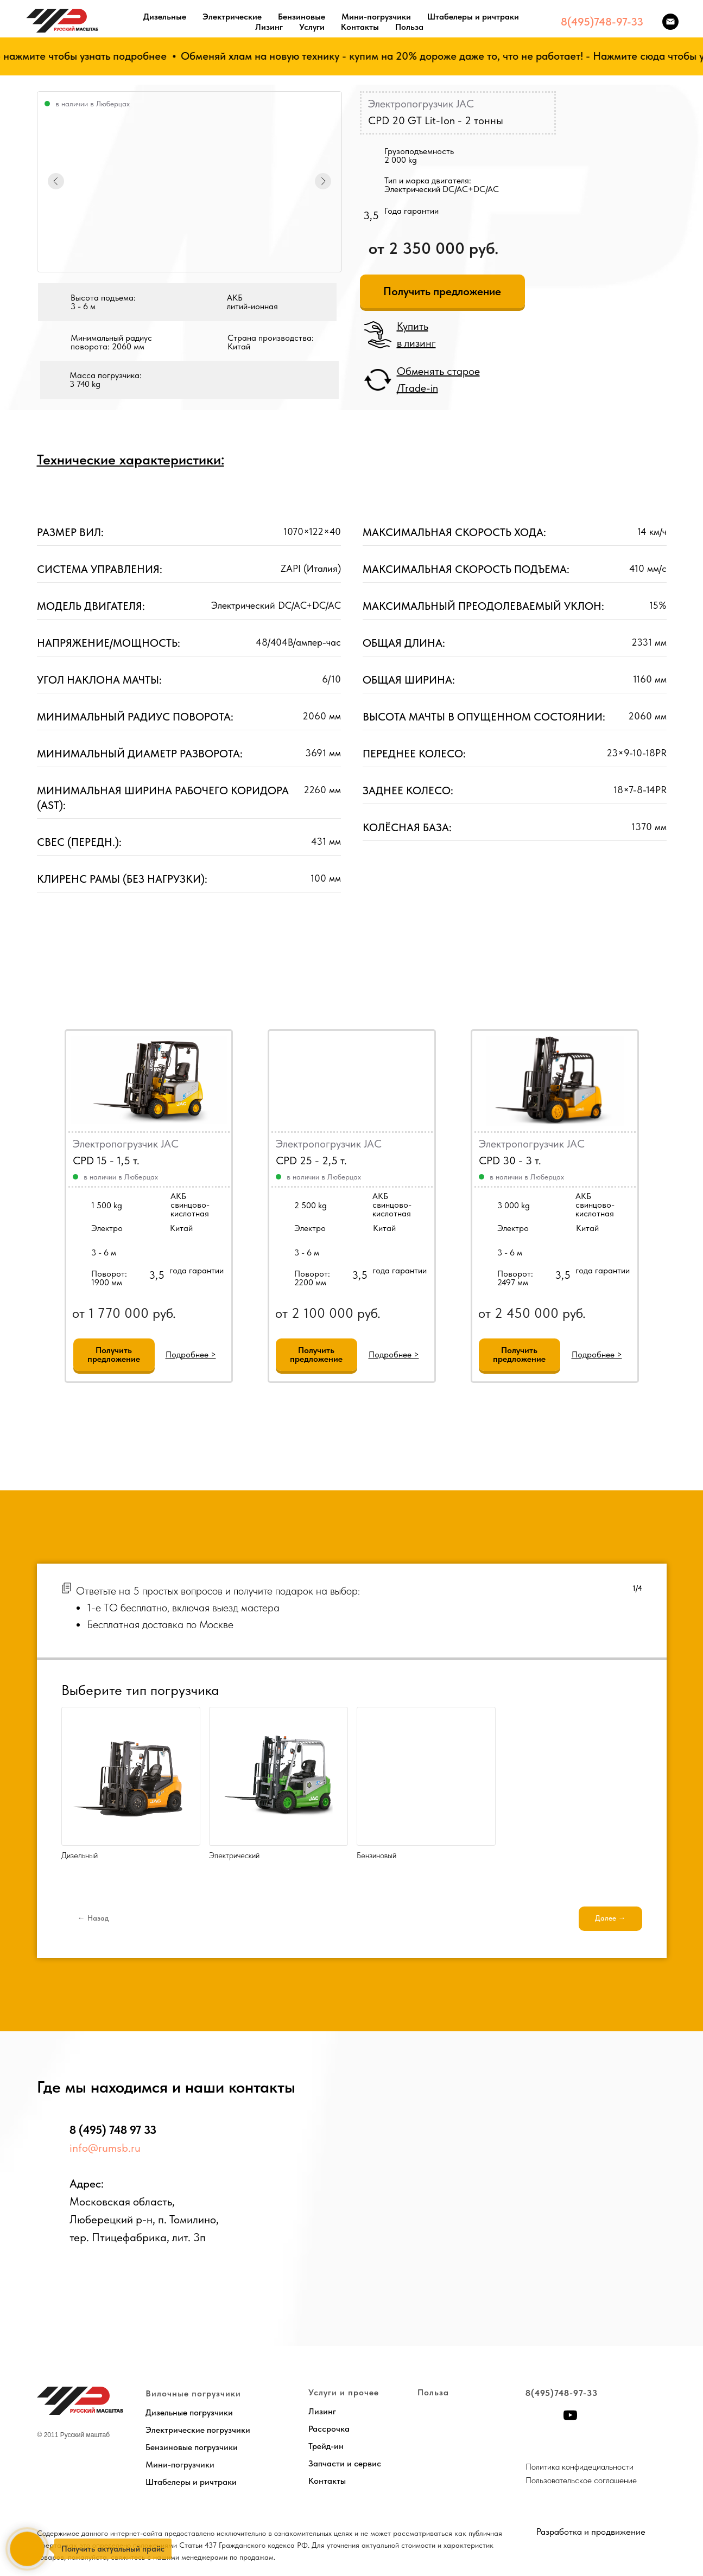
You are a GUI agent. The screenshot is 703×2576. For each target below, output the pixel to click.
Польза (409, 27)
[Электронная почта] (670, 22)
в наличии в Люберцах (324, 1176)
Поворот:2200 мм (312, 1277)
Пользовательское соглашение (581, 2480)
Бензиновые (301, 16)
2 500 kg (310, 1205)
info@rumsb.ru (105, 2147)
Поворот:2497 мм (515, 1277)
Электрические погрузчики (197, 2430)
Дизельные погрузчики (189, 2412)
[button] (442, 291)
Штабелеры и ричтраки (473, 16)
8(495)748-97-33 (602, 21)
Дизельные (164, 16)
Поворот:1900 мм (109, 1277)
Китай (384, 1228)
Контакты (360, 27)
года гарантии (399, 1270)
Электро (310, 1228)
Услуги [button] (312, 27)
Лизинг (269, 27)
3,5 (360, 1274)
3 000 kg (513, 1205)
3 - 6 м (306, 1252)
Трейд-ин (326, 2446)
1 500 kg (106, 1205)
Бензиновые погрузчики (191, 2447)
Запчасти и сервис (344, 2463)
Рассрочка (329, 2429)
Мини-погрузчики (376, 16)
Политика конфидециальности (579, 2467)
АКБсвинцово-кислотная (391, 1205)
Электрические (232, 16)
